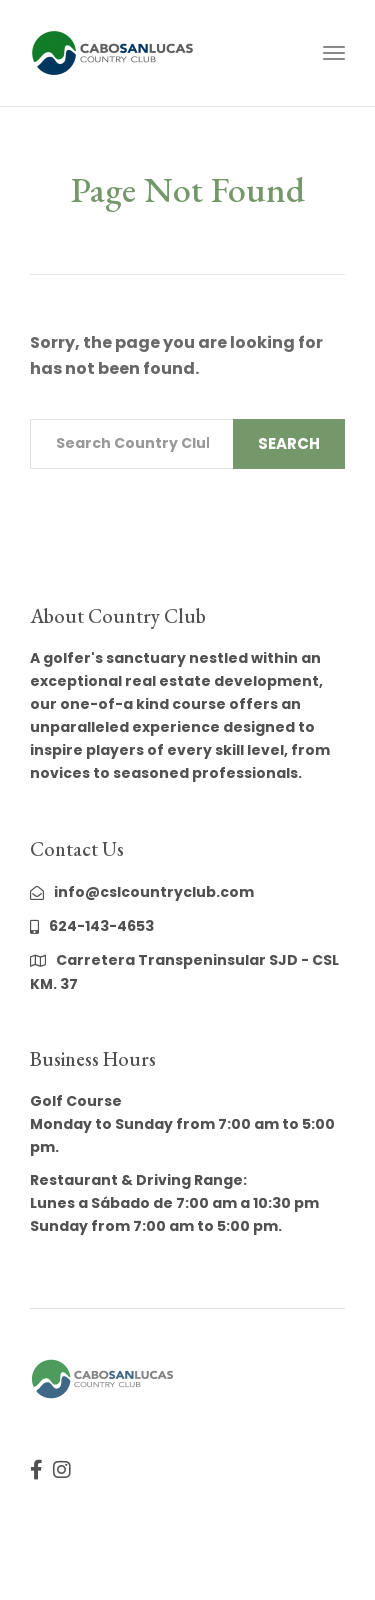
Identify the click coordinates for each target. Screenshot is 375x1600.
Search (289, 443)
